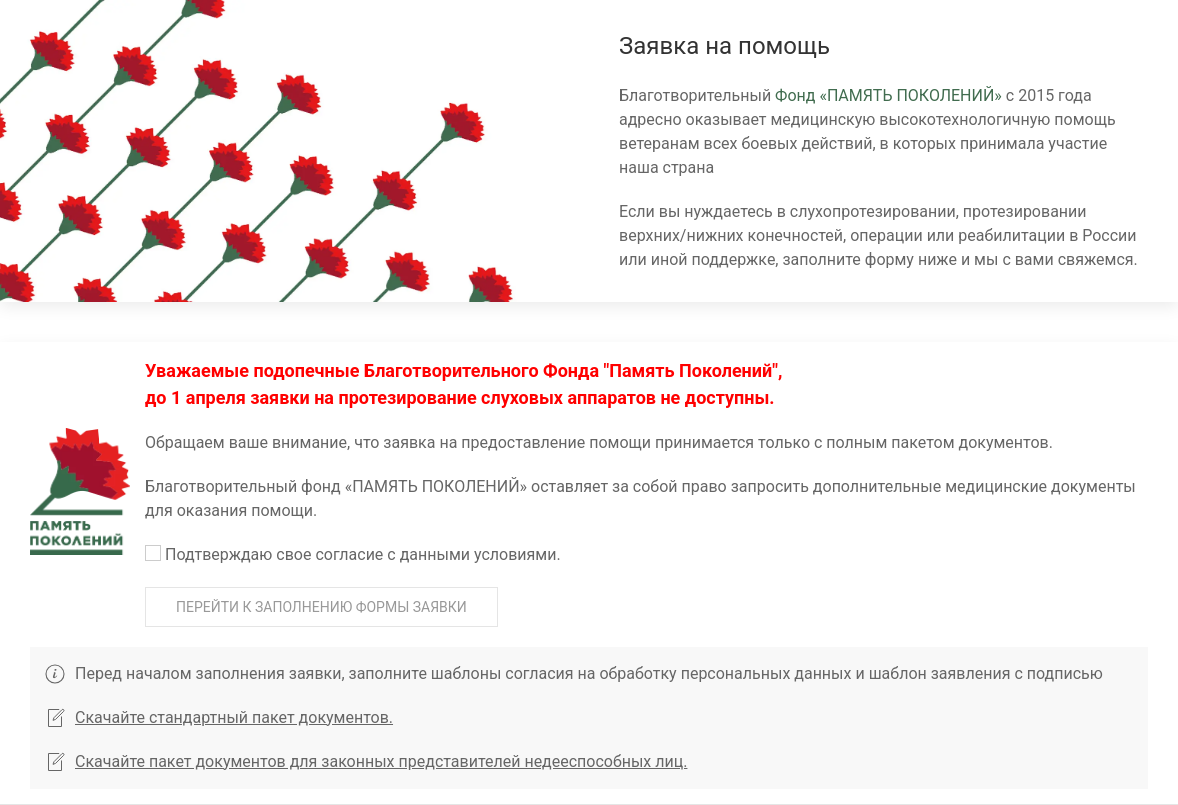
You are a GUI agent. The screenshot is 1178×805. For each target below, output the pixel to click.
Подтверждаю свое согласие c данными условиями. (353, 554)
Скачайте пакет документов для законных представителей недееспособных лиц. (366, 761)
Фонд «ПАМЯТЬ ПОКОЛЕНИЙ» (888, 95)
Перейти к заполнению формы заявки (321, 607)
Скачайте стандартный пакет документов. (219, 717)
